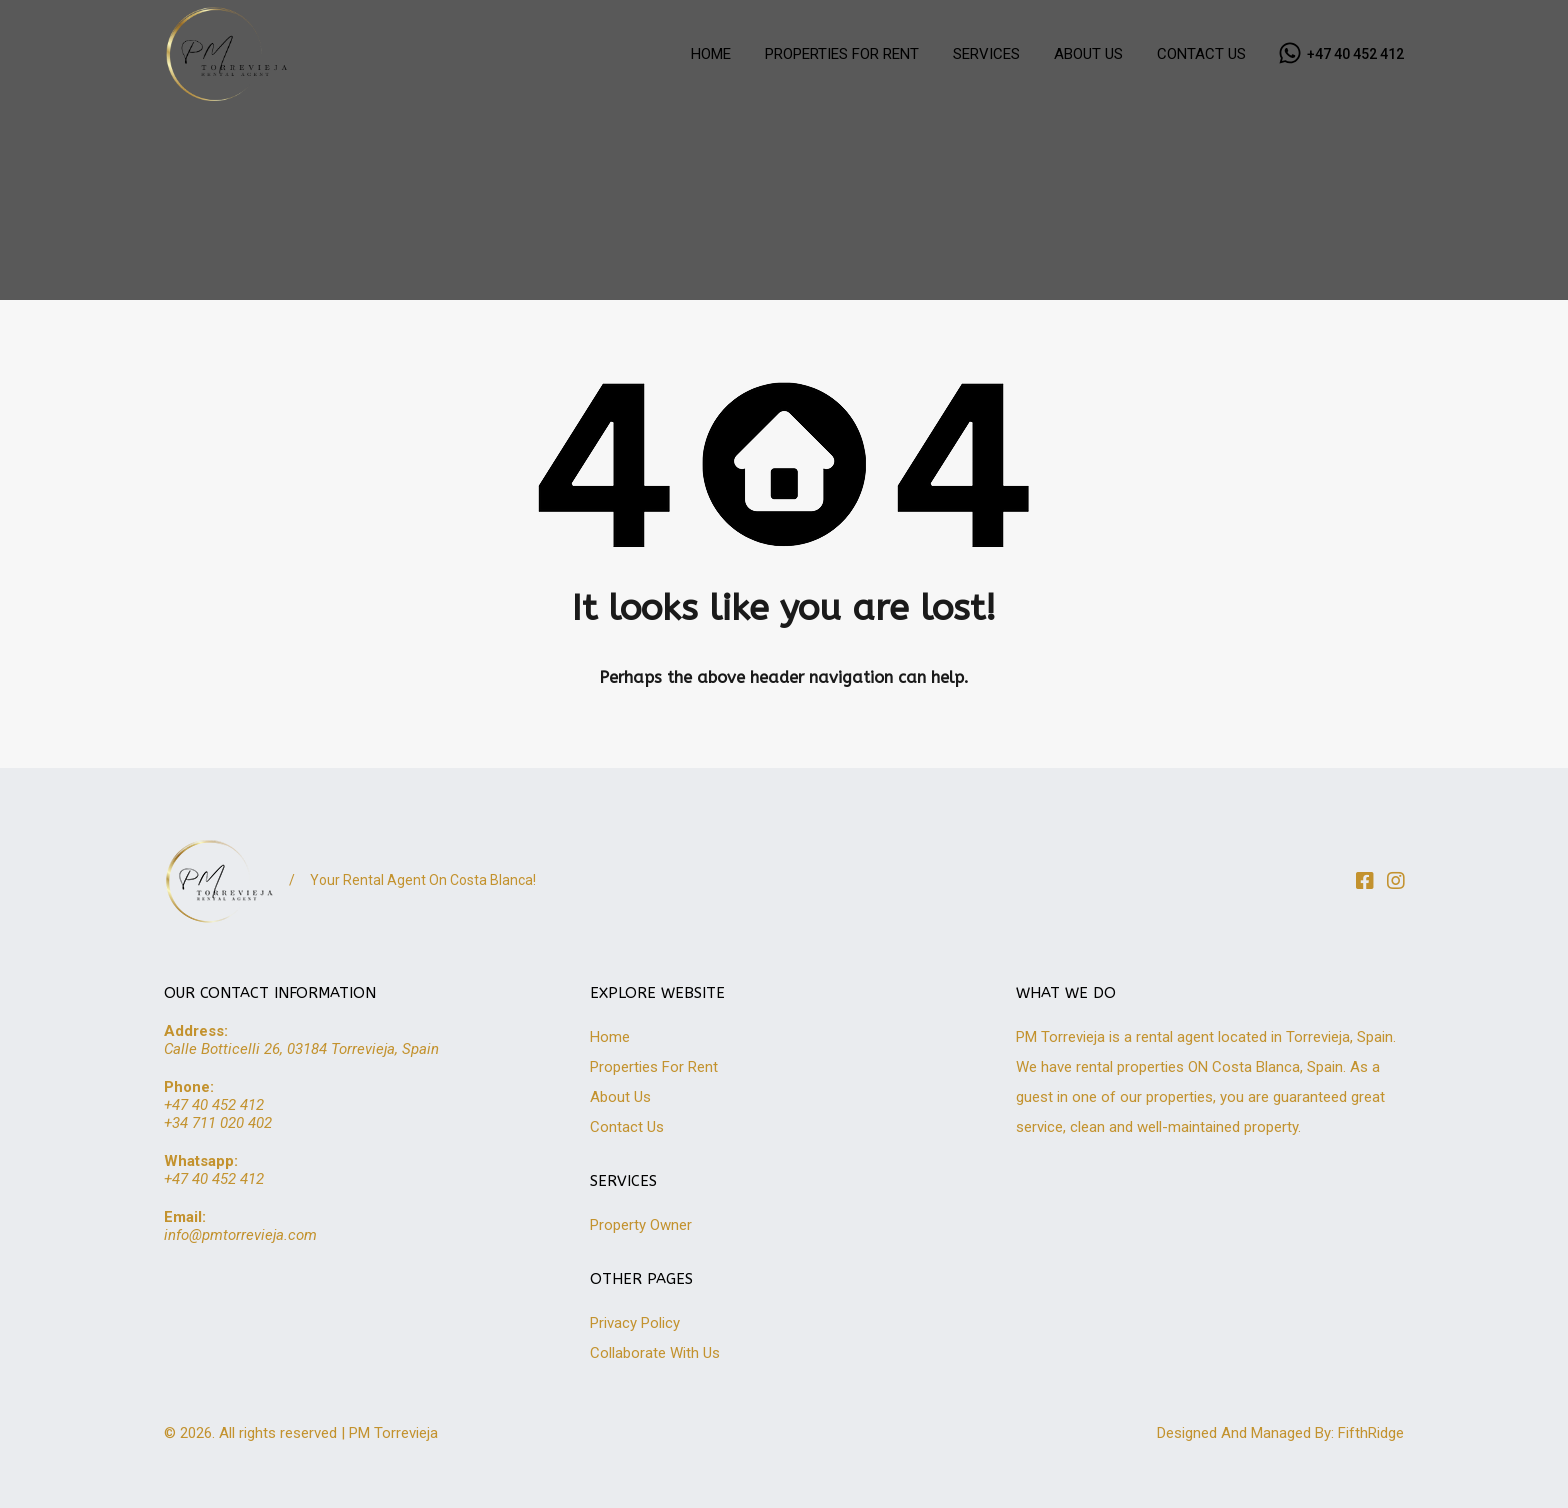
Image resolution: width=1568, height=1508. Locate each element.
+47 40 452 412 (1355, 54)
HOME (711, 54)
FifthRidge (1371, 1433)
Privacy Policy (635, 1323)
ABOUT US (1088, 54)
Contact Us (627, 1127)
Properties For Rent (654, 1067)
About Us (620, 1097)
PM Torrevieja (393, 1433)
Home (610, 1037)
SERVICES (986, 54)
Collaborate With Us (655, 1353)
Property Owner (641, 1225)
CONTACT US (1201, 54)
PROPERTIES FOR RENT (842, 54)
